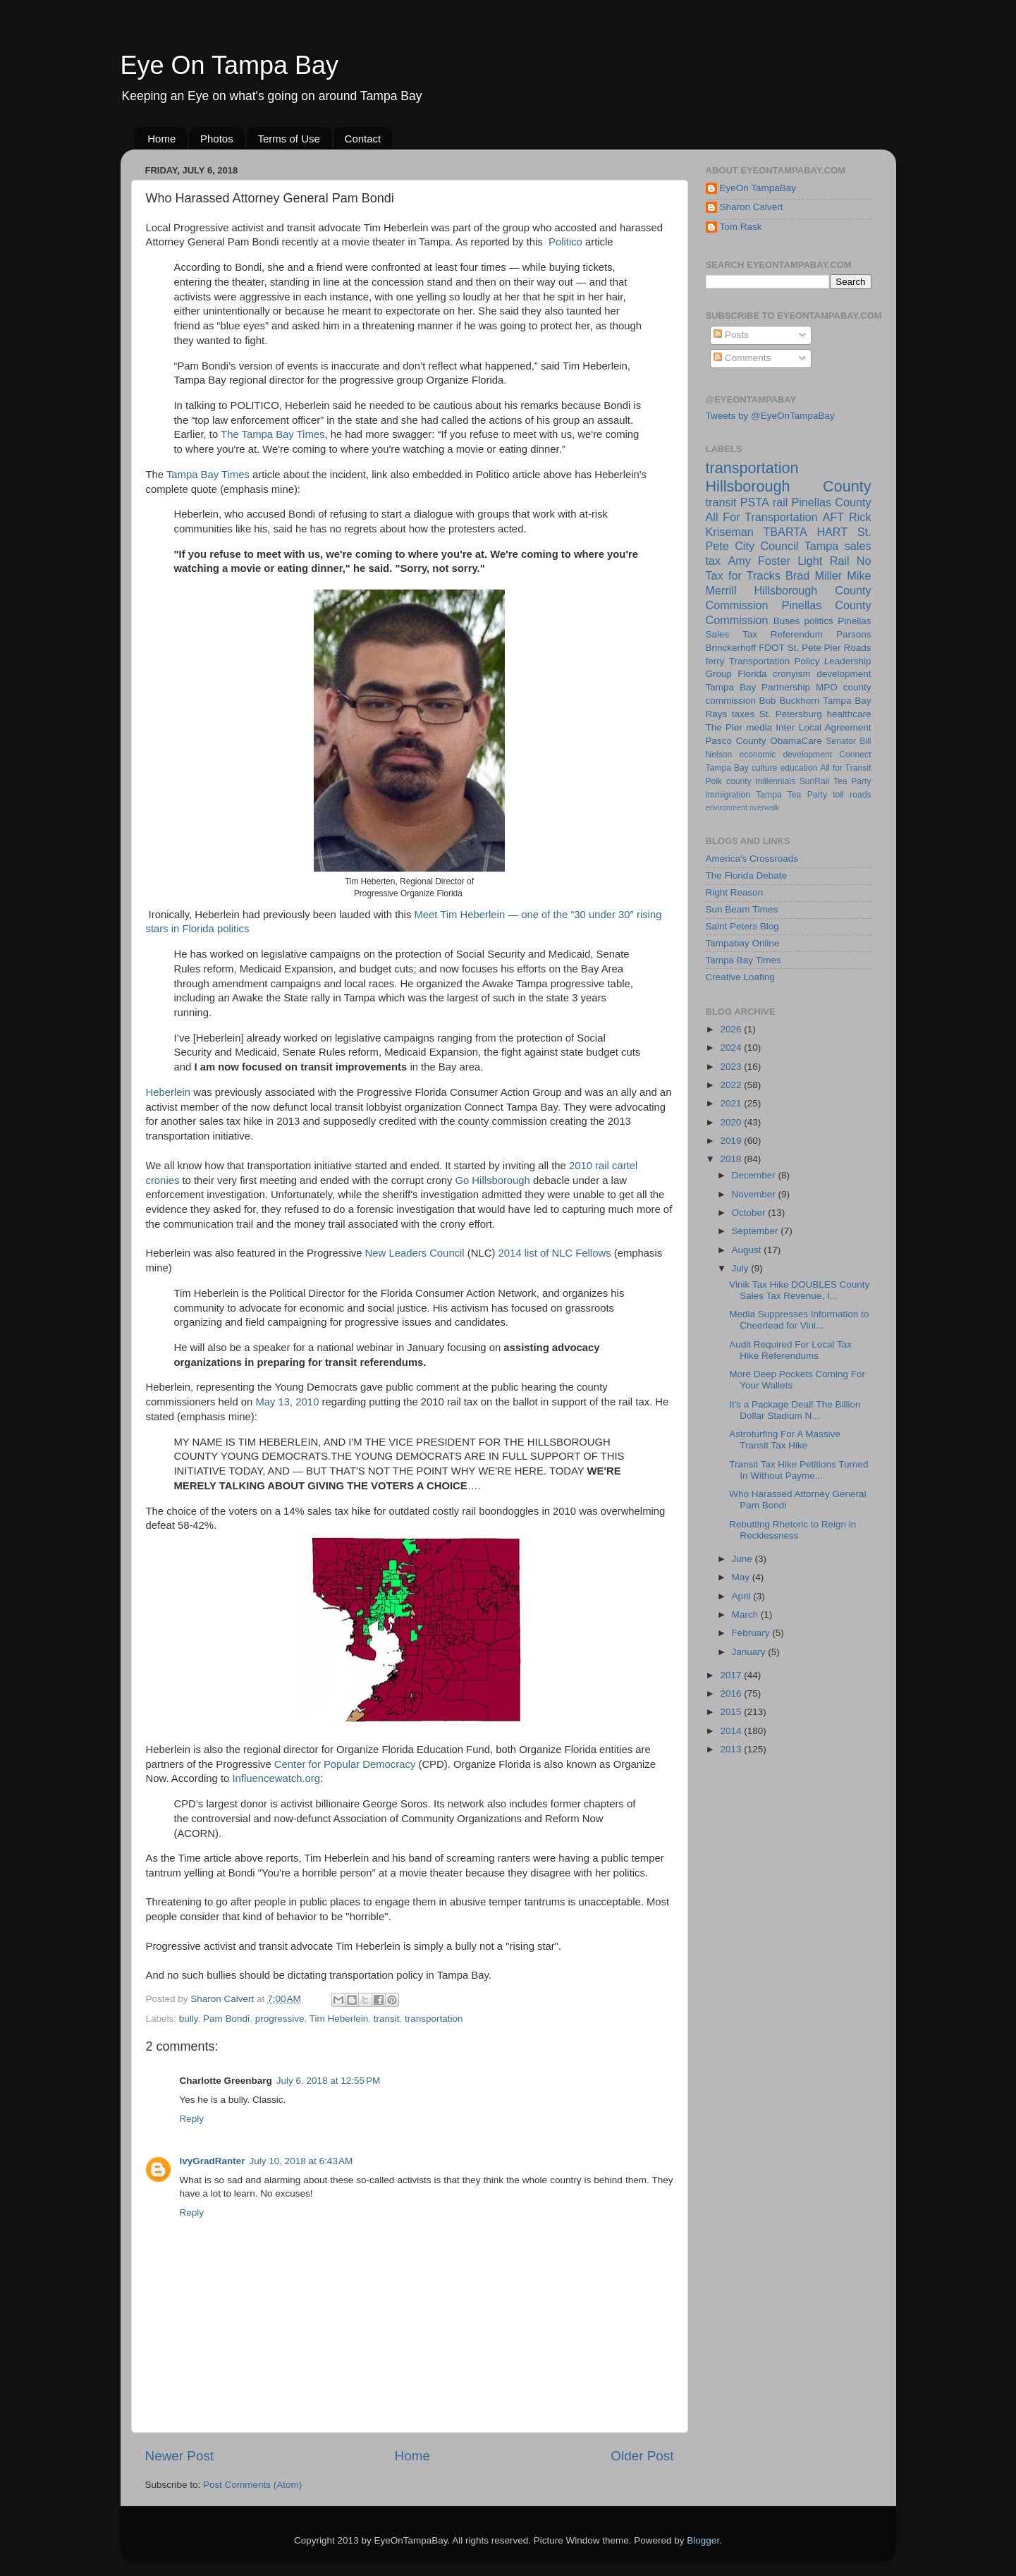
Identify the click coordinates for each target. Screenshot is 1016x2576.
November (755, 1194)
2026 (732, 1029)
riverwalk (764, 807)
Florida (751, 674)
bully (188, 2018)
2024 (732, 1047)
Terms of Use (288, 139)
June (743, 1558)
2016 (732, 1693)
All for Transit (845, 768)
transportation (434, 2018)
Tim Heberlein (339, 2018)
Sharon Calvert (751, 207)
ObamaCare (796, 740)
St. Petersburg (790, 714)
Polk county (729, 781)
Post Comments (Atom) (252, 2484)
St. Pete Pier (814, 647)
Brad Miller (813, 575)
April (743, 1596)
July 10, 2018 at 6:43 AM (301, 2161)
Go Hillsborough (492, 1180)
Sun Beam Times (742, 909)
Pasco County (736, 740)
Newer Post (179, 2455)
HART (831, 531)
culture (764, 768)
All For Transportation (762, 517)
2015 (732, 1712)
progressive (280, 2018)
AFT (834, 517)
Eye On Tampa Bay (230, 65)
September (756, 1231)
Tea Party (852, 781)
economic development (785, 754)
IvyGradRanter (212, 2161)
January (750, 1652)
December (755, 1175)
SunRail (815, 781)
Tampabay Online (743, 943)
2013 (732, 1749)
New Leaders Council (415, 1253)
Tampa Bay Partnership (758, 687)
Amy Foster (759, 560)
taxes (743, 714)
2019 (732, 1140)
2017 (732, 1675)
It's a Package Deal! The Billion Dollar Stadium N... (794, 1410)
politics (818, 621)
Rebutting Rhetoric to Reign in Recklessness (792, 1530)
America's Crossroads (752, 858)
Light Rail (823, 560)
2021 (732, 1103)
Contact (363, 139)
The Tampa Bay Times (272, 434)
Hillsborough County (788, 486)
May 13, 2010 (287, 1402)
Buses (786, 621)
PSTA (754, 502)
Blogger (703, 2540)
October (750, 1212)
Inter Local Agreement (823, 727)
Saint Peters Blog (742, 926)
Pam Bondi (226, 2018)
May (742, 1577)
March (746, 1614)
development (843, 674)
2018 (732, 1159)
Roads (857, 647)
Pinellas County (831, 502)
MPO (827, 687)
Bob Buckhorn (789, 700)
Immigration (728, 795)
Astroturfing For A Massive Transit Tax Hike (784, 1440)
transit (387, 2018)
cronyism (792, 674)
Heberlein (168, 1092)
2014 (732, 1731)
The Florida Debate (747, 875)
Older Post (642, 2455)
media (759, 727)
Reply (192, 2118)
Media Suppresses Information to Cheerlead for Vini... (799, 1320)
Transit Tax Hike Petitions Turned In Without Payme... (798, 1470)
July (742, 1268)
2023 (732, 1066)
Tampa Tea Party (791, 795)
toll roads (852, 795)
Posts (731, 334)
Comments (742, 358)
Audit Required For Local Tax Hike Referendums (790, 1350)
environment (726, 807)
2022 (732, 1085)
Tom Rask (741, 226)
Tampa (821, 545)
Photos (216, 139)
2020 (732, 1122)
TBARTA (785, 531)
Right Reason (735, 892)
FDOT (772, 647)
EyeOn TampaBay (758, 188)
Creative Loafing (740, 977)
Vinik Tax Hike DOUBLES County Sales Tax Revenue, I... (799, 1290)
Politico (565, 242)
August (748, 1250)
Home (161, 139)
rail (780, 502)
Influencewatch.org (276, 1778)
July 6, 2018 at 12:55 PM (328, 2080)
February (752, 1633)
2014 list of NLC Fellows (554, 1253)
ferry (715, 661)
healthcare (848, 714)
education (799, 768)
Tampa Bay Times (208, 474)
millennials (775, 781)
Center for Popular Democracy (344, 1764)
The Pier (724, 727)
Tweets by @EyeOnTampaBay (770, 415)
